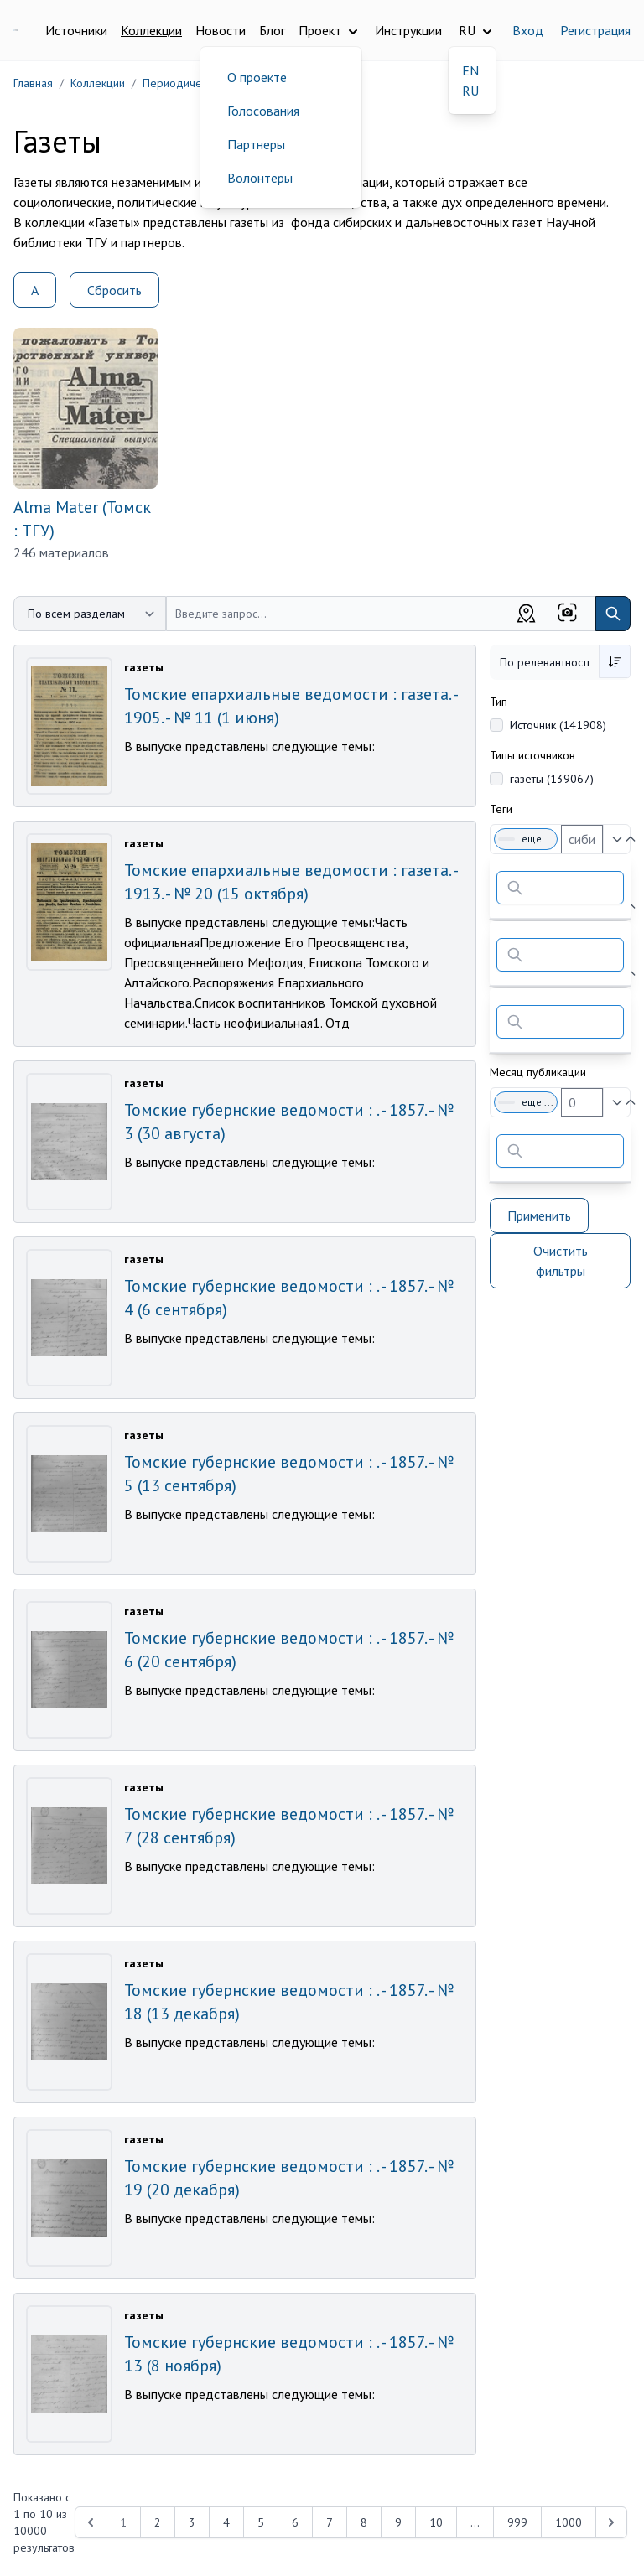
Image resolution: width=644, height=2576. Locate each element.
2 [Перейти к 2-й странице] (157, 2522)
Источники (76, 30)
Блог (272, 30)
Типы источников (532, 755)
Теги (501, 808)
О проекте (257, 77)
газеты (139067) (552, 778)
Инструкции (408, 30)
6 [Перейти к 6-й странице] (295, 2522)
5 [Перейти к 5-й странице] (260, 2522)
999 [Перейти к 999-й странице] (517, 2522)
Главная (33, 83)
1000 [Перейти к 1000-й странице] (568, 2522)
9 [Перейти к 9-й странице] (398, 2522)
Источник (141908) (558, 725)
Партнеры (256, 144)
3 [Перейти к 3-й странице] (192, 2522)
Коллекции (151, 30)
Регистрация (595, 30)
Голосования (263, 110)
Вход (527, 30)
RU (470, 90)
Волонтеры (260, 177)
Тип (498, 701)
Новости (220, 30)
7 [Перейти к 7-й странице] (329, 2522)
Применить (539, 1215)
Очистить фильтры (560, 1260)
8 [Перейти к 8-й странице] (364, 2522)
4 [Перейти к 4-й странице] (226, 2522)
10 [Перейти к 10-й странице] (436, 2522)
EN (470, 70)
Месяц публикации (538, 1072)
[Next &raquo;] (611, 2522)
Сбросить (114, 290)
